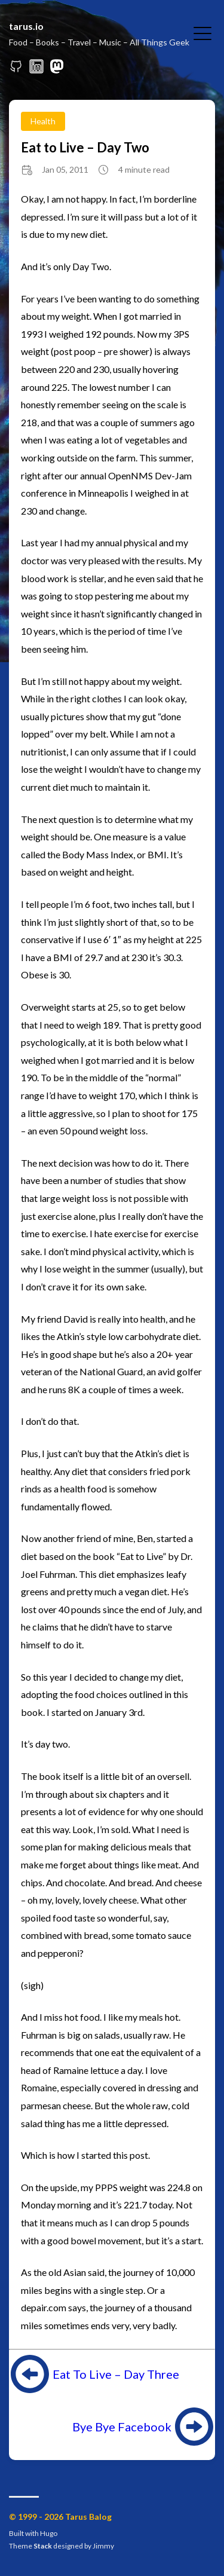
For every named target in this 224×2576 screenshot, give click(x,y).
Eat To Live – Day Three (116, 2374)
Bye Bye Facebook (121, 2426)
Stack (42, 2545)
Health (43, 121)
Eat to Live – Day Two (85, 147)
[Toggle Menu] (202, 32)
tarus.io (26, 26)
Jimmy (103, 2545)
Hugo (48, 2533)
